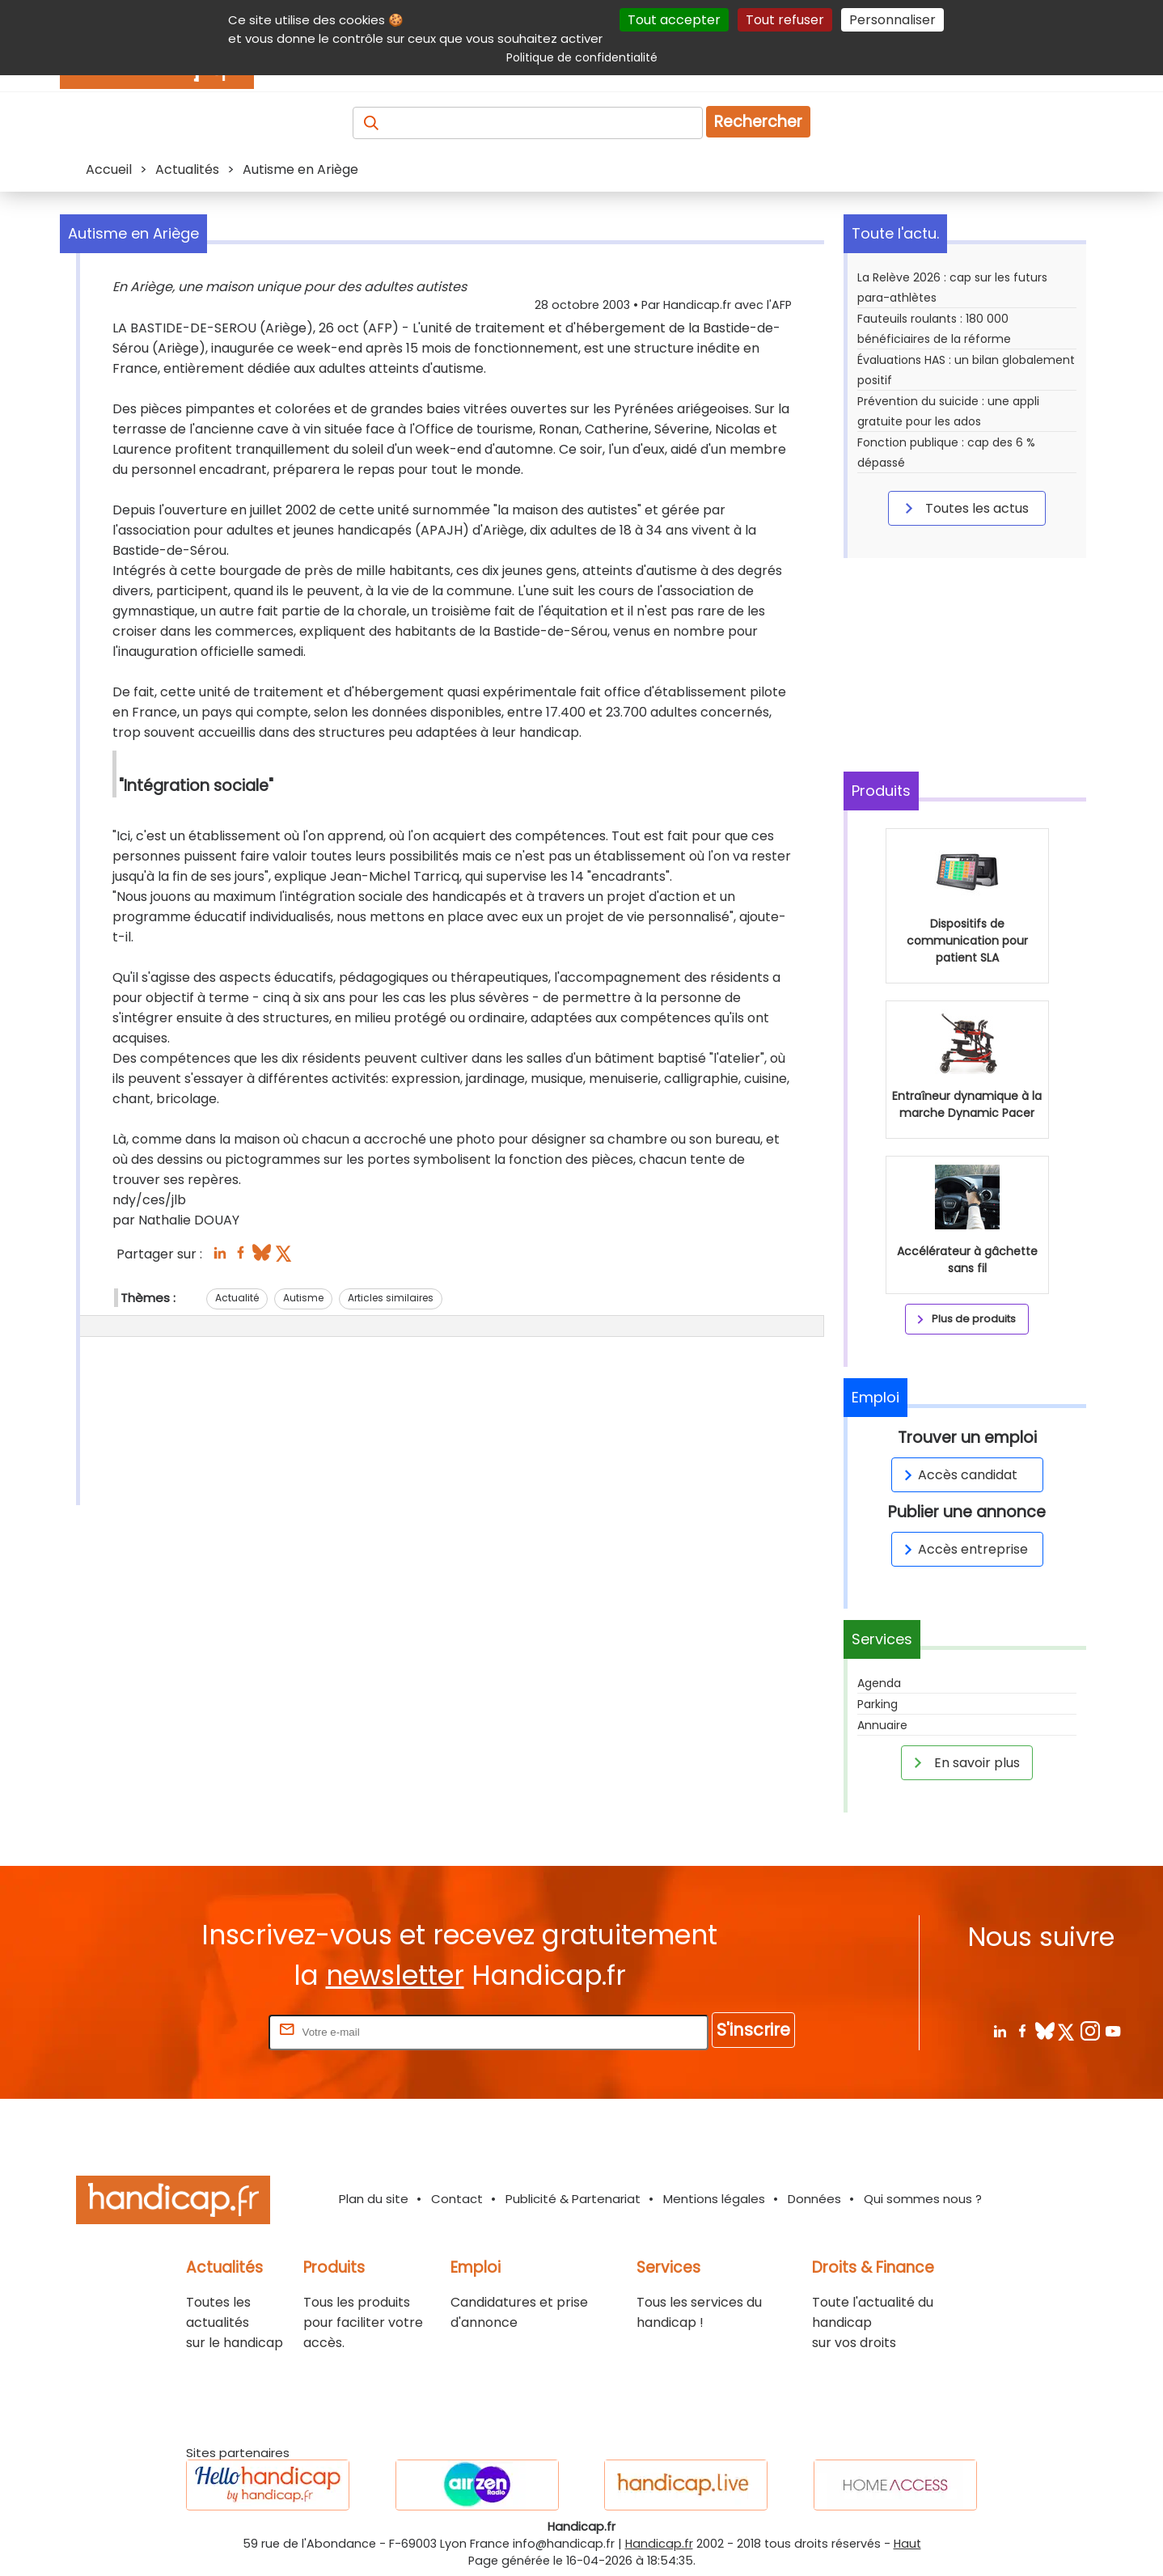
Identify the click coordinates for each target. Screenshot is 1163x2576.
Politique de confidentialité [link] (582, 57)
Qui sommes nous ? (923, 2198)
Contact (457, 2198)
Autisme (303, 1298)
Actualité (237, 1298)
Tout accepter (674, 20)
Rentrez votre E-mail (201, 2031)
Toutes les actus (964, 508)
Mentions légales (714, 2198)
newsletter (395, 1975)
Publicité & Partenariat (573, 2198)
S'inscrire (753, 2029)
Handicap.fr (659, 2544)
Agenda (879, 1683)
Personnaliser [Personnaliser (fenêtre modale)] (892, 20)
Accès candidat (958, 1475)
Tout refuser (785, 20)
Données (814, 2198)
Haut (907, 2544)
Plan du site (373, 2198)
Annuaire (882, 1725)
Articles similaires (390, 1298)
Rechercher (758, 122)
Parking (877, 1704)
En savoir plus (964, 1762)
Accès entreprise (963, 1549)
